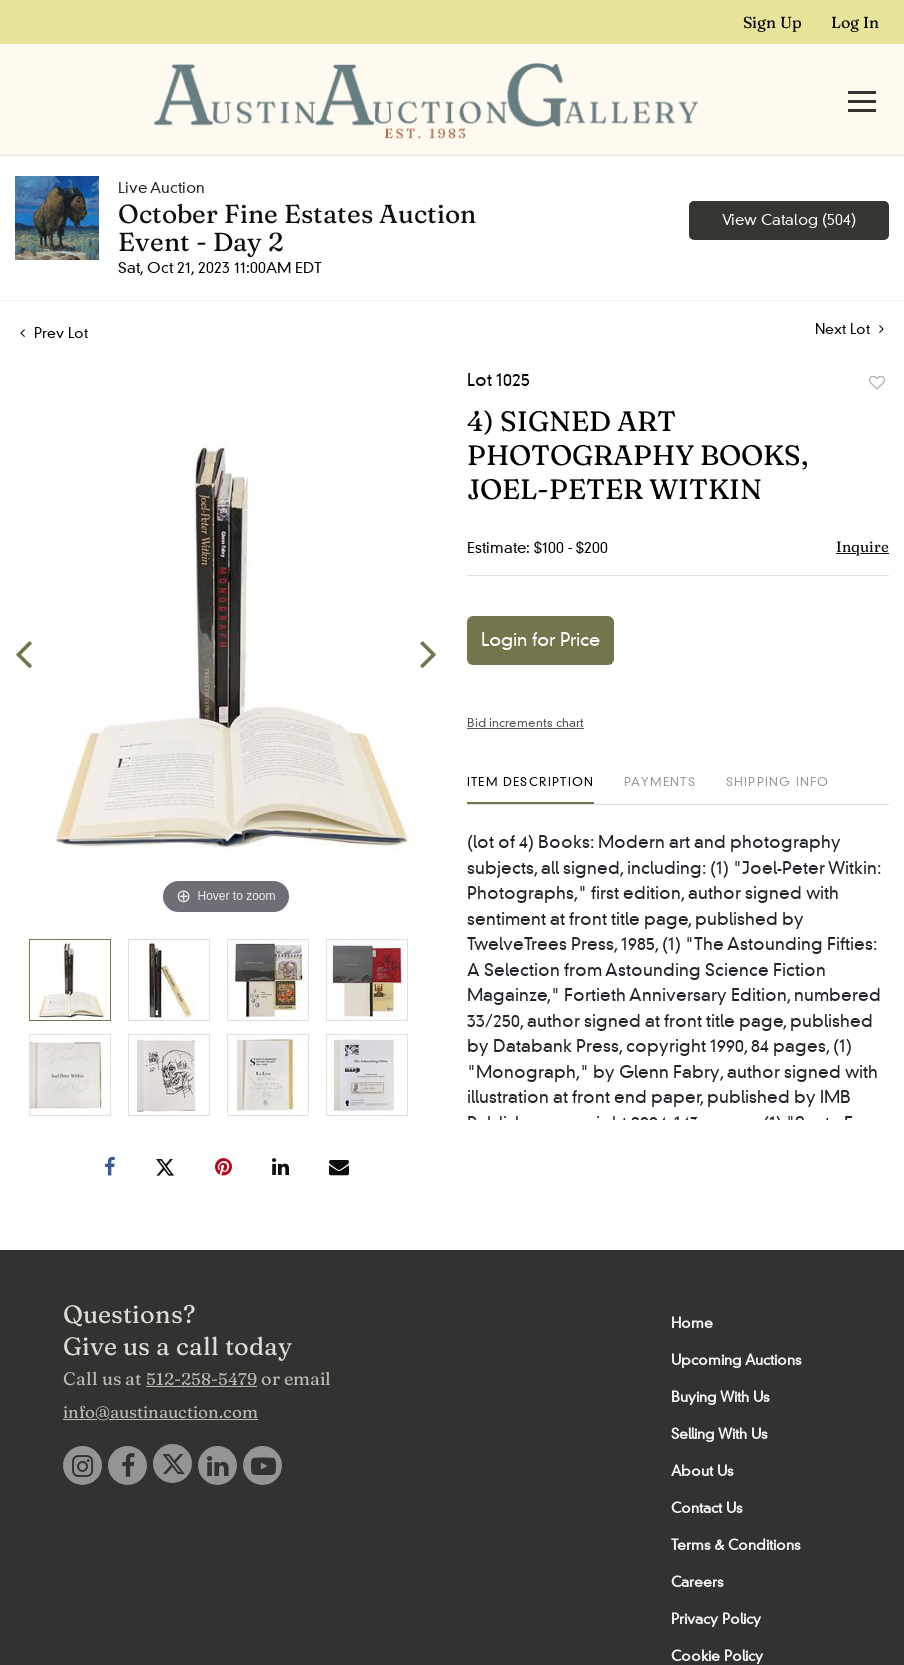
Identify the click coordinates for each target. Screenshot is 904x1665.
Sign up (772, 22)
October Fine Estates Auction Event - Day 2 (297, 190)
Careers (697, 1544)
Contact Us (706, 1470)
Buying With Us (720, 1359)
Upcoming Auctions (736, 1322)
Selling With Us (719, 1396)
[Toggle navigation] (862, 82)
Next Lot (849, 291)
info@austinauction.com (160, 1373)
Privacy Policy (716, 1581)
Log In (855, 22)
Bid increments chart (525, 684)
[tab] (530, 751)
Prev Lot (54, 295)
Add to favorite (877, 345)
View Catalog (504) (789, 182)
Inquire (862, 508)
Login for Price (540, 602)
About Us (702, 1433)
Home (692, 1285)
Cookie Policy (717, 1618)
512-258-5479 (201, 1340)
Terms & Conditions (735, 1507)
